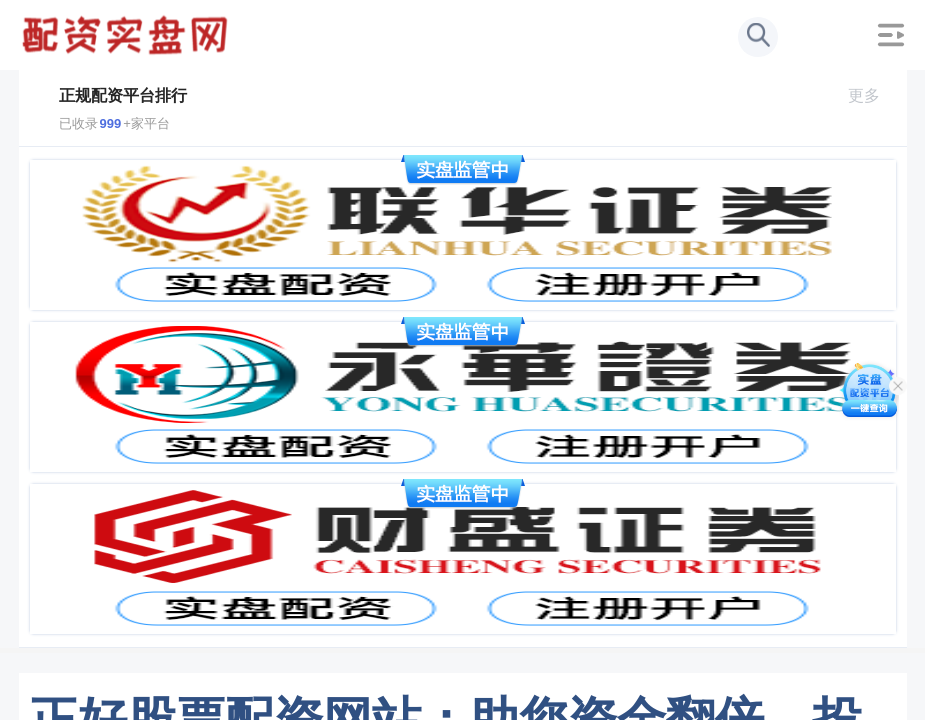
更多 (872, 95)
